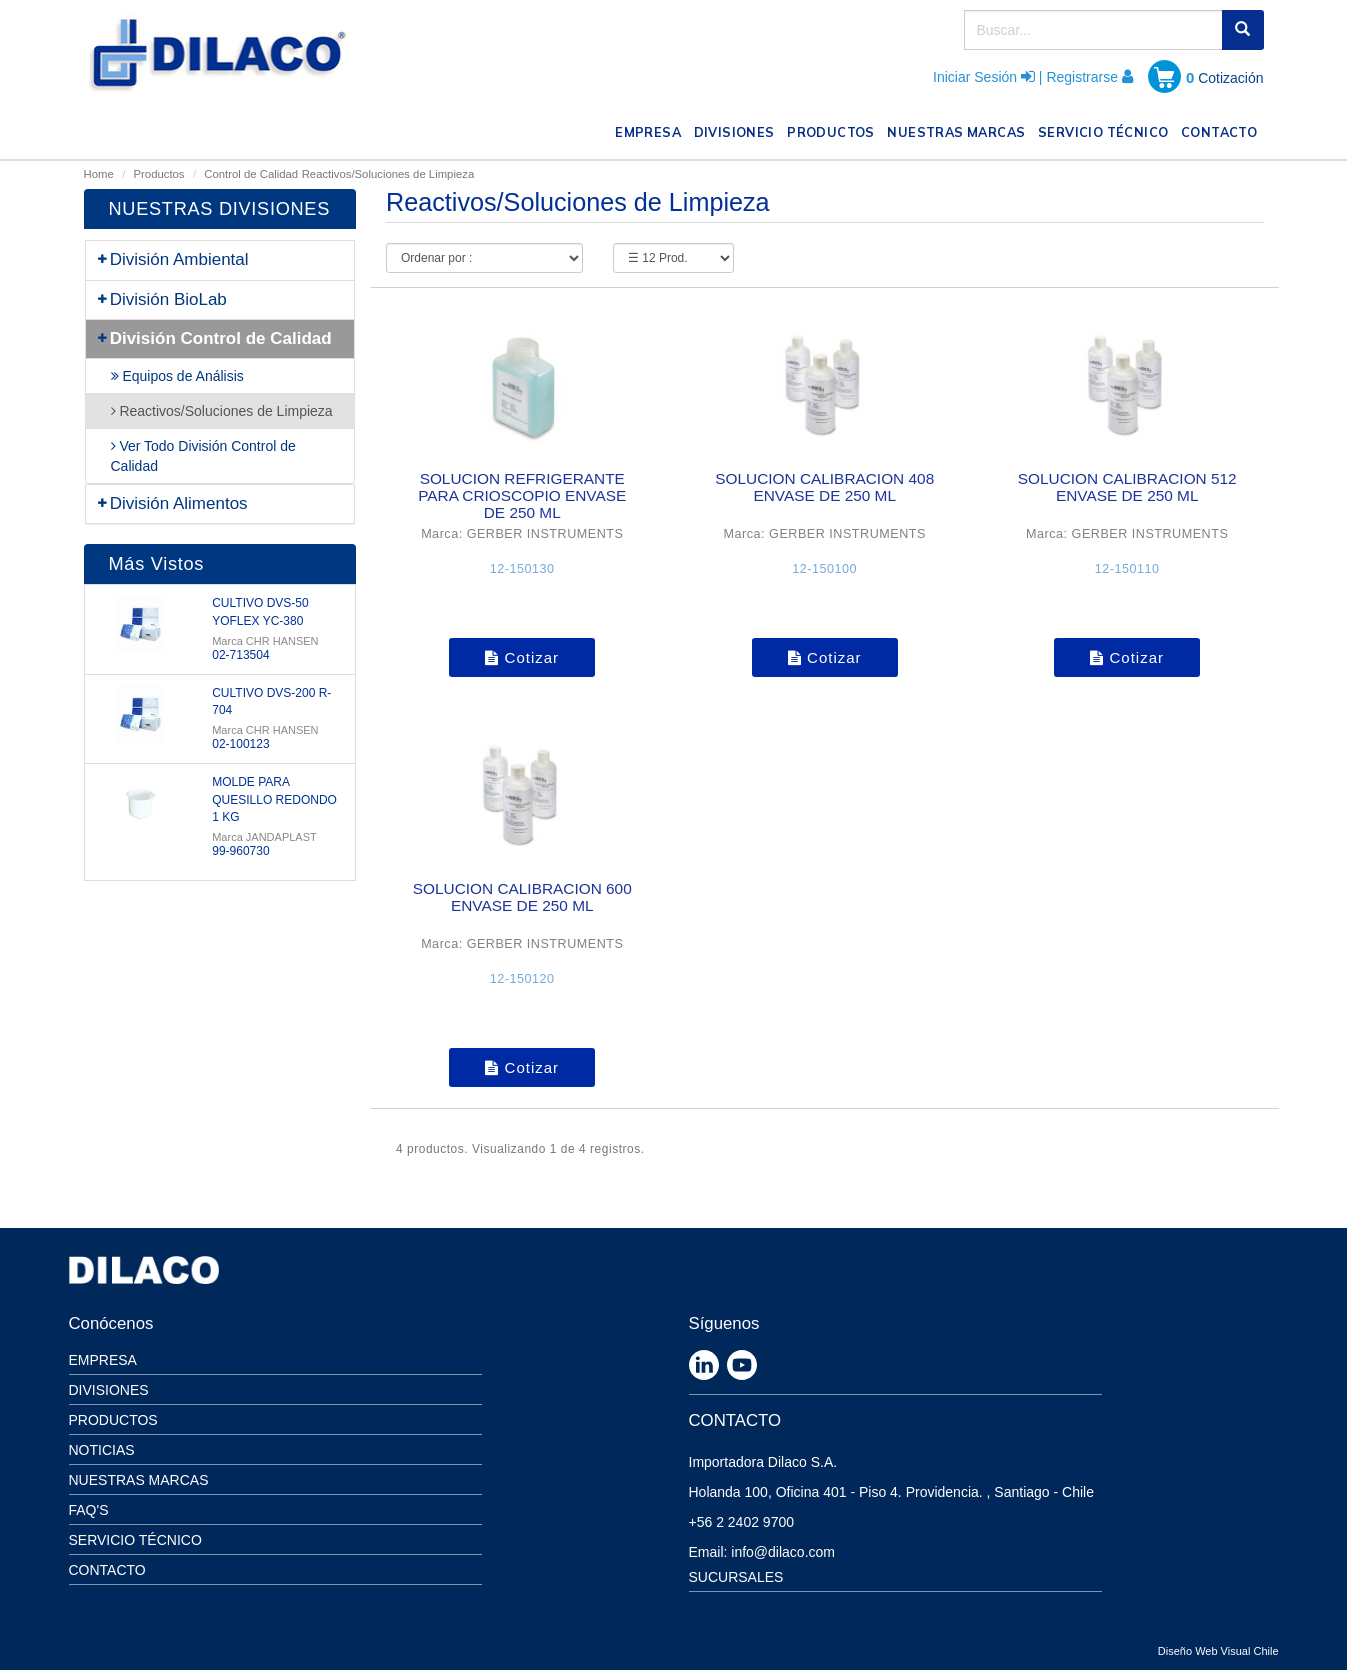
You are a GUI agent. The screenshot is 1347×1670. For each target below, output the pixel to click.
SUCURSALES (736, 1577)
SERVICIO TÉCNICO (1106, 130)
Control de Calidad (251, 174)
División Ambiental (172, 259)
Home (99, 174)
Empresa (103, 1360)
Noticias (102, 1450)
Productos (159, 174)
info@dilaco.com (783, 1552)
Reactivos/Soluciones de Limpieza (388, 174)
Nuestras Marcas (139, 1480)
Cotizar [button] (522, 657)
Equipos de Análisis (177, 376)
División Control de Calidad (214, 338)
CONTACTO (1222, 130)
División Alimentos (172, 503)
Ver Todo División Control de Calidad (203, 456)
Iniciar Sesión (975, 77)
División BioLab (161, 299)
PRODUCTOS (834, 130)
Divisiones (109, 1390)
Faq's (89, 1510)
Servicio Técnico (135, 1540)
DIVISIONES (737, 130)
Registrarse (1082, 77)
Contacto (107, 1570)
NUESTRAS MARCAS (959, 130)
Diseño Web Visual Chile (1218, 1651)
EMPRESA (651, 130)
